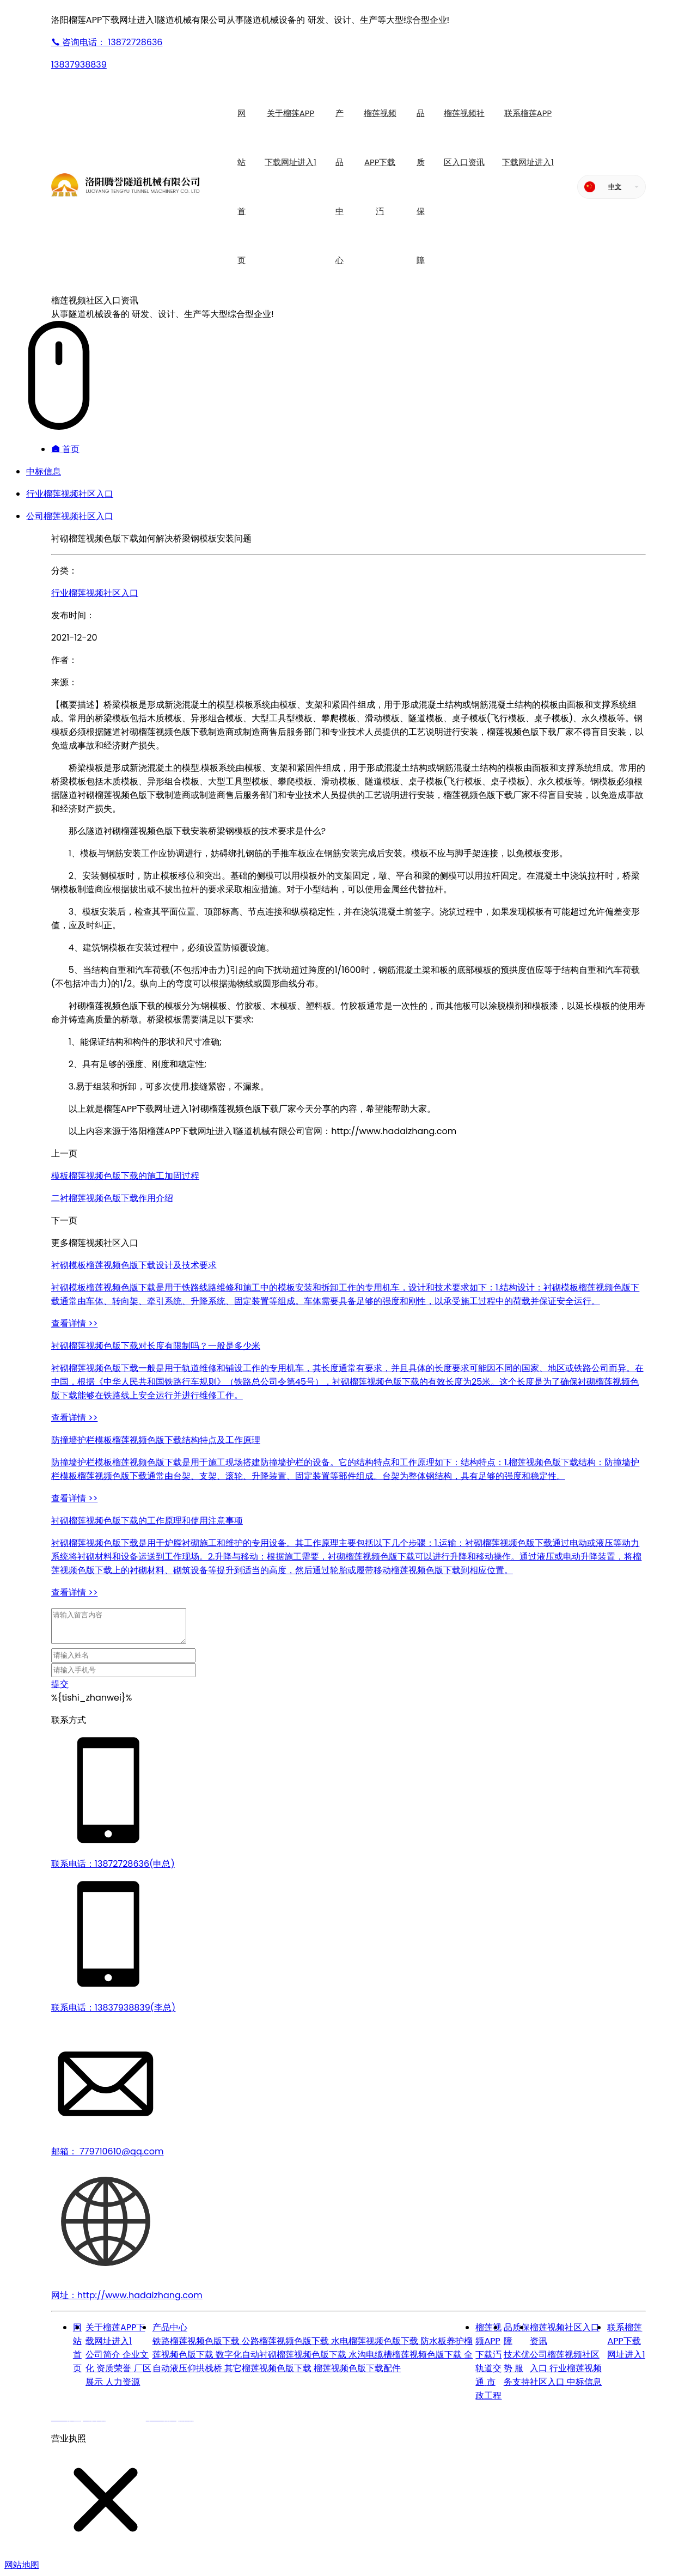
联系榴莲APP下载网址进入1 (626, 2341)
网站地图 (21, 2565)
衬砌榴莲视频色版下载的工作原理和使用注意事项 (147, 1520)
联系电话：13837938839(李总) (113, 2007)
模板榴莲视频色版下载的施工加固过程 (125, 1176)
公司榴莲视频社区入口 (69, 516)
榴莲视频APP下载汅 (488, 2341)
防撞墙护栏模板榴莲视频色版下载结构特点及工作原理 (155, 1440)
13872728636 (107, 42)
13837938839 (79, 64)
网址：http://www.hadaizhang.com (127, 2295)
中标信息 (43, 471)
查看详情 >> (74, 1323)
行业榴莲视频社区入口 (69, 494)
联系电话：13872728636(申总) (113, 1864)
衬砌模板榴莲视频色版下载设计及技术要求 (134, 1265)
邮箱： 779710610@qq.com (107, 2151)
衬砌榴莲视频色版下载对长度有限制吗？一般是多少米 (155, 1345)
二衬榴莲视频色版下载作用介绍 (112, 1198)
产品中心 (169, 2327)
